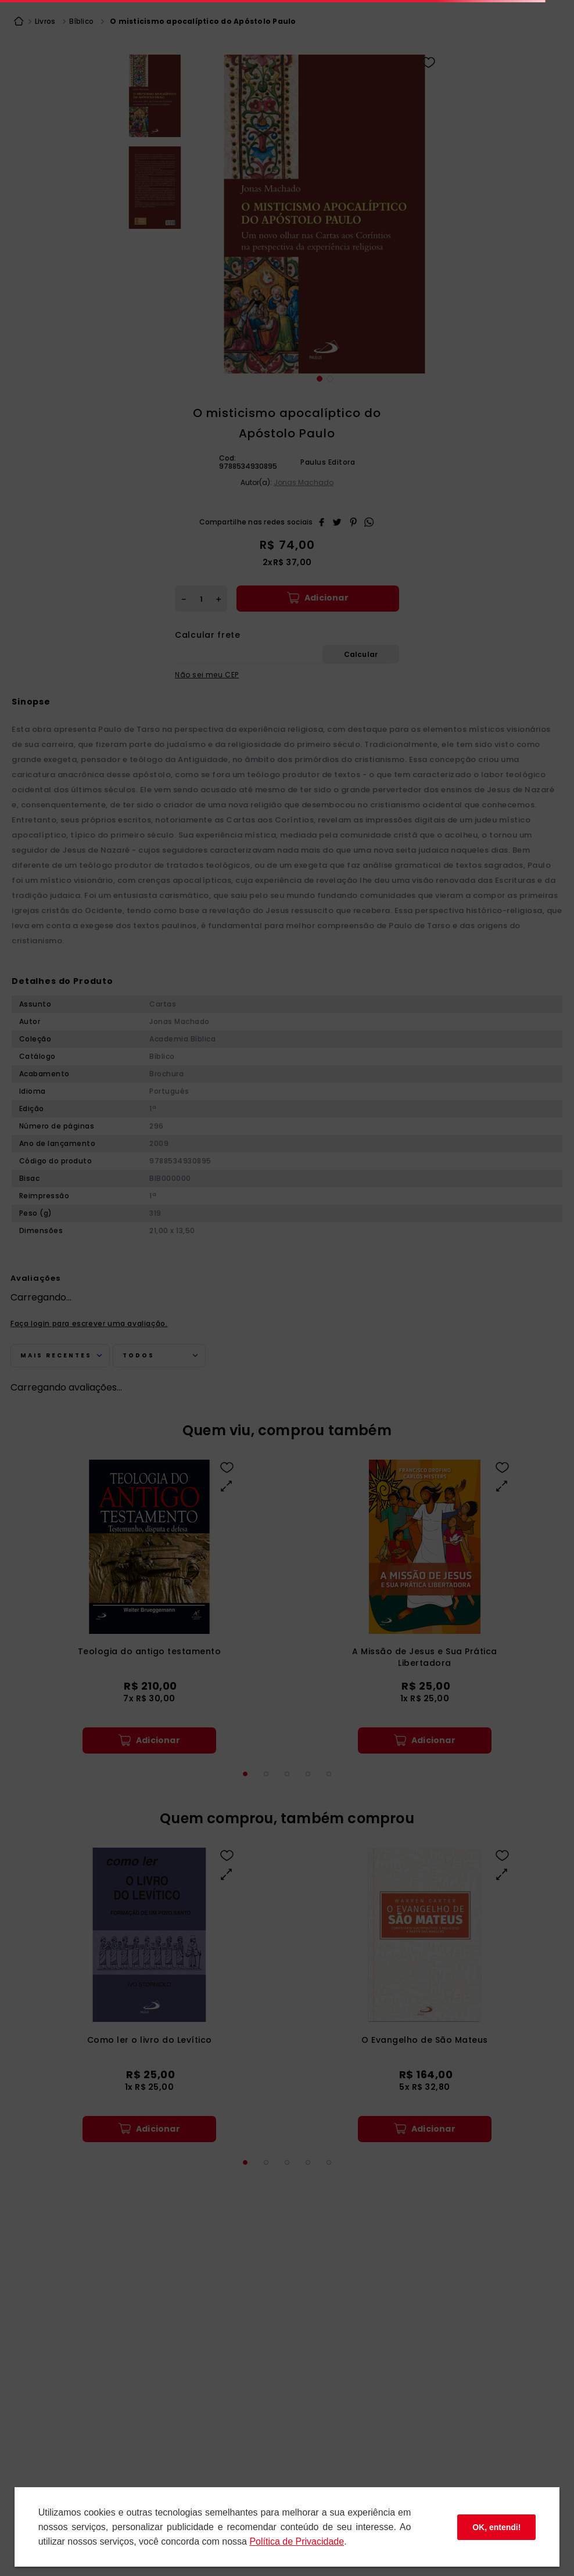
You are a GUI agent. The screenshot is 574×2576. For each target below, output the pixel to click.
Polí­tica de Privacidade (296, 2541)
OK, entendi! (496, 2527)
